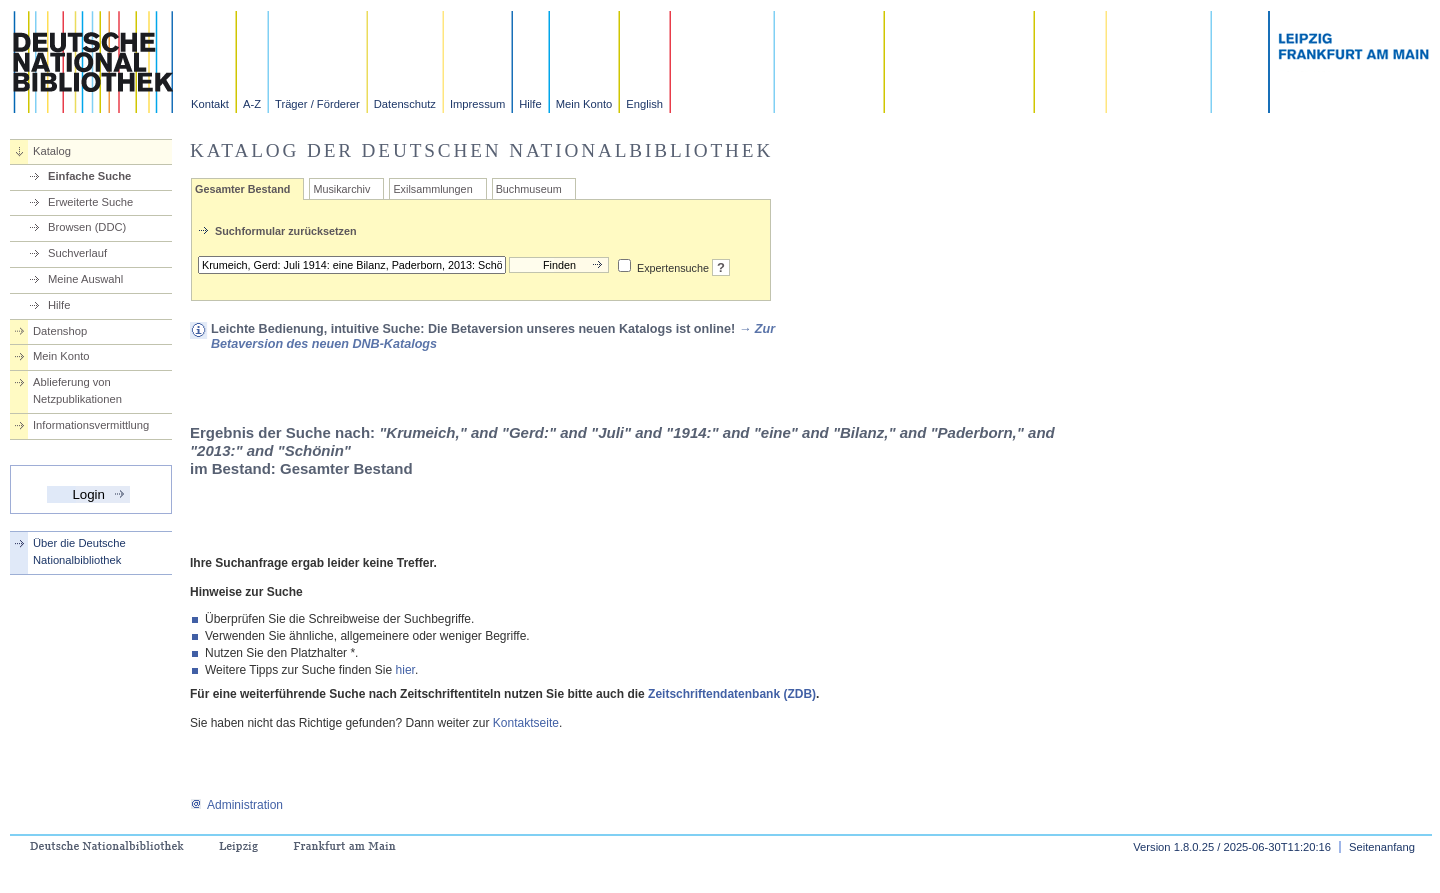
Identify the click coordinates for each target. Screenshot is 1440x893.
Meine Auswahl (85, 279)
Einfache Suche (89, 176)
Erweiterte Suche (90, 202)
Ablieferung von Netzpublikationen (77, 390)
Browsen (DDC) (87, 227)
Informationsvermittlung (91, 425)
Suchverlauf (77, 253)
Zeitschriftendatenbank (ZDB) (732, 694)
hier (405, 670)
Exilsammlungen (432, 189)
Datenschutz (405, 104)
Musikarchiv (341, 189)
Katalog (52, 151)
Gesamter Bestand (242, 189)
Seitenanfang (1382, 847)
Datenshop (60, 331)
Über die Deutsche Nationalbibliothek (79, 551)
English (644, 104)
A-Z (252, 104)
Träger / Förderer (317, 104)
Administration (236, 805)
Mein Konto (584, 104)
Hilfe (530, 104)
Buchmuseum (529, 189)
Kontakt (210, 104)
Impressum (477, 104)
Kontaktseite (526, 723)
